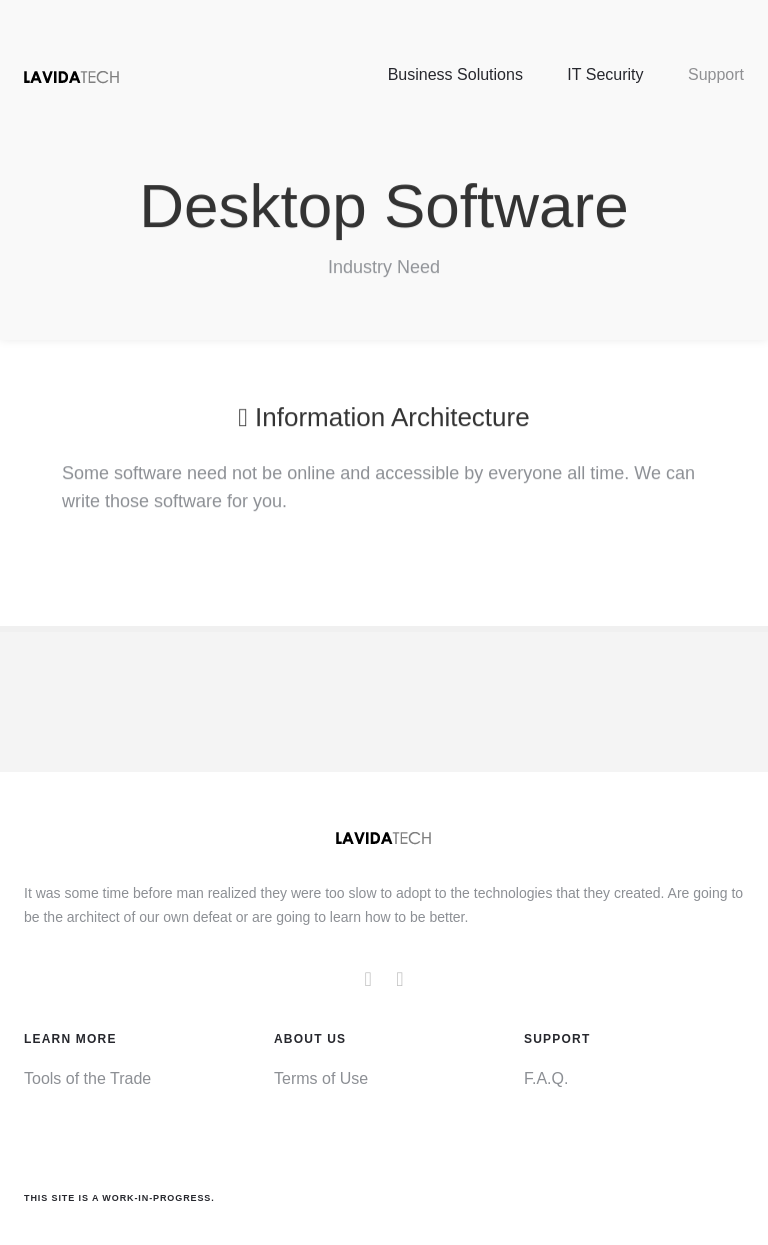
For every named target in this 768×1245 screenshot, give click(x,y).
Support (716, 74)
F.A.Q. (546, 1078)
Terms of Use (321, 1078)
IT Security (605, 74)
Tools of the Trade (87, 1078)
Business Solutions (455, 74)
